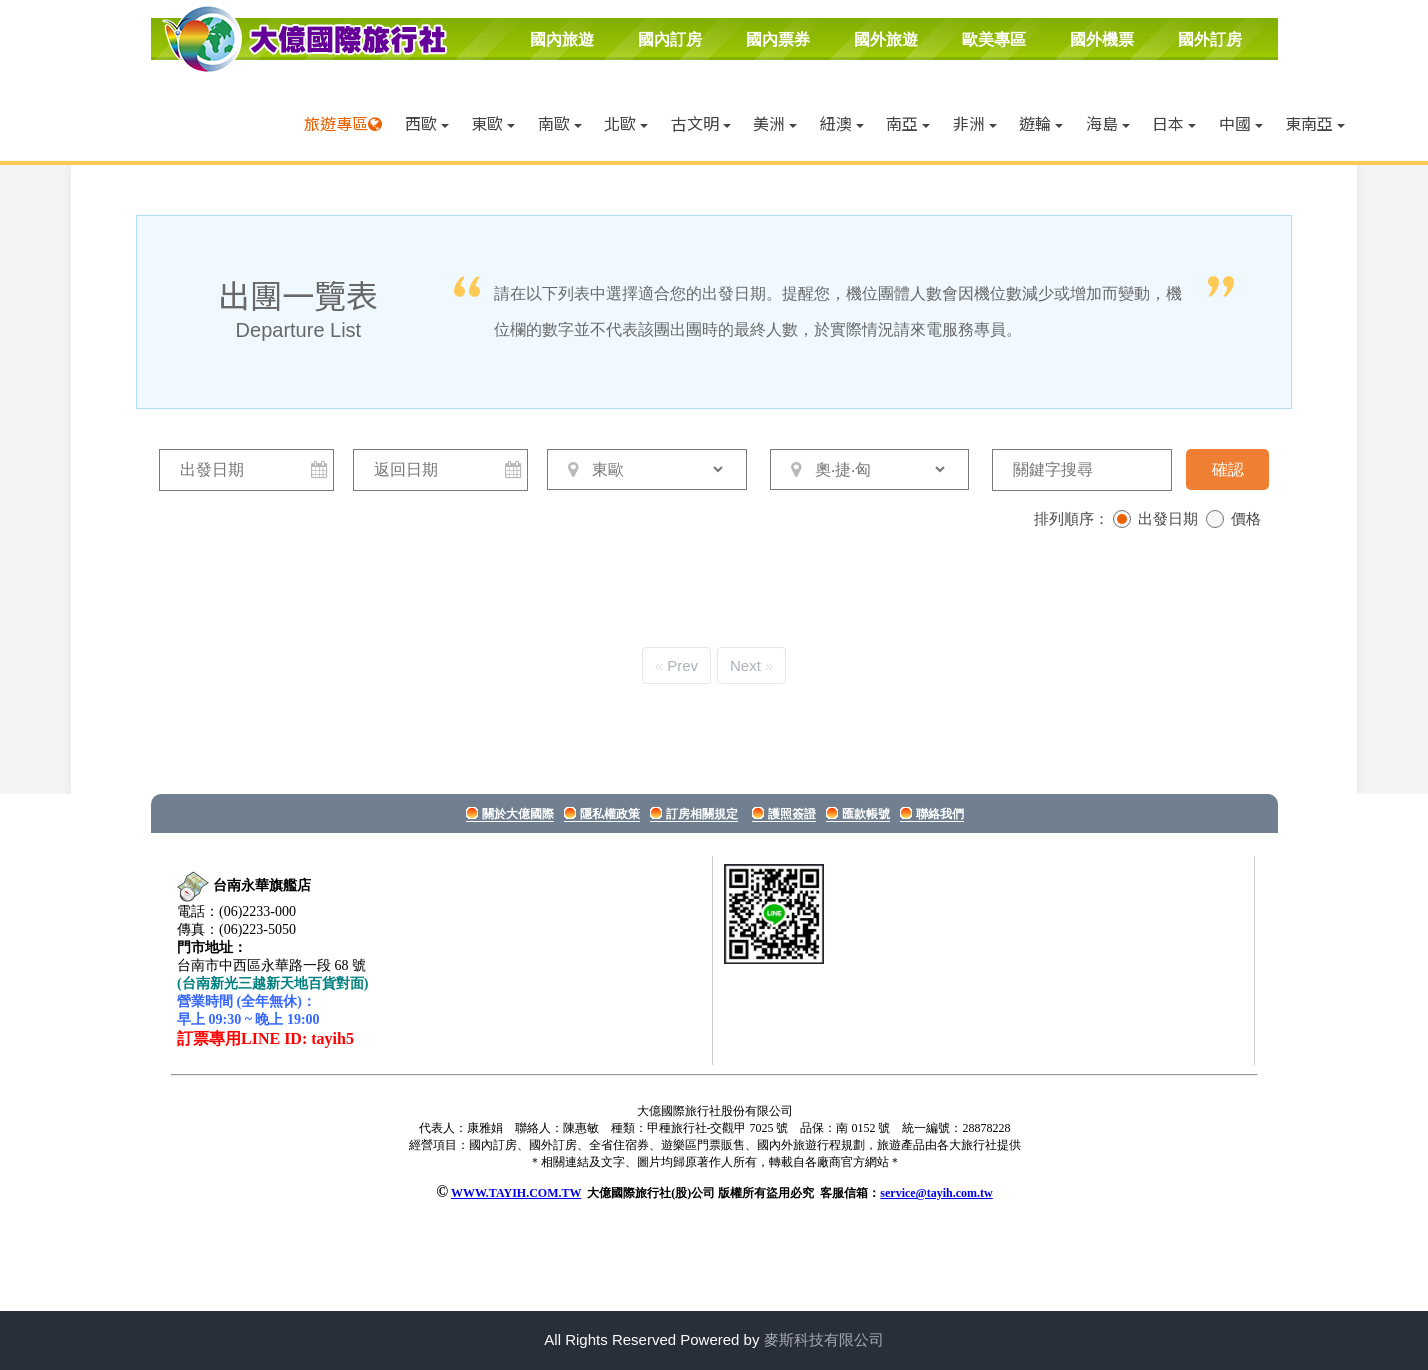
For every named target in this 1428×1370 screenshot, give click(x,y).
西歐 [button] (427, 123)
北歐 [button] (626, 123)
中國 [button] (1241, 123)
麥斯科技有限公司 (824, 1339)
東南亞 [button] (1315, 123)
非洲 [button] (975, 123)
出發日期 (1168, 518)
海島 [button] (1108, 123)
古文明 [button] (701, 123)
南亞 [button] (908, 123)
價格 (1246, 518)
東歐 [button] (493, 123)
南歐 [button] (560, 123)
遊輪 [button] (1041, 123)
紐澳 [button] (842, 123)
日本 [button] (1174, 123)
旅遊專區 (336, 123)
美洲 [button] (775, 123)
